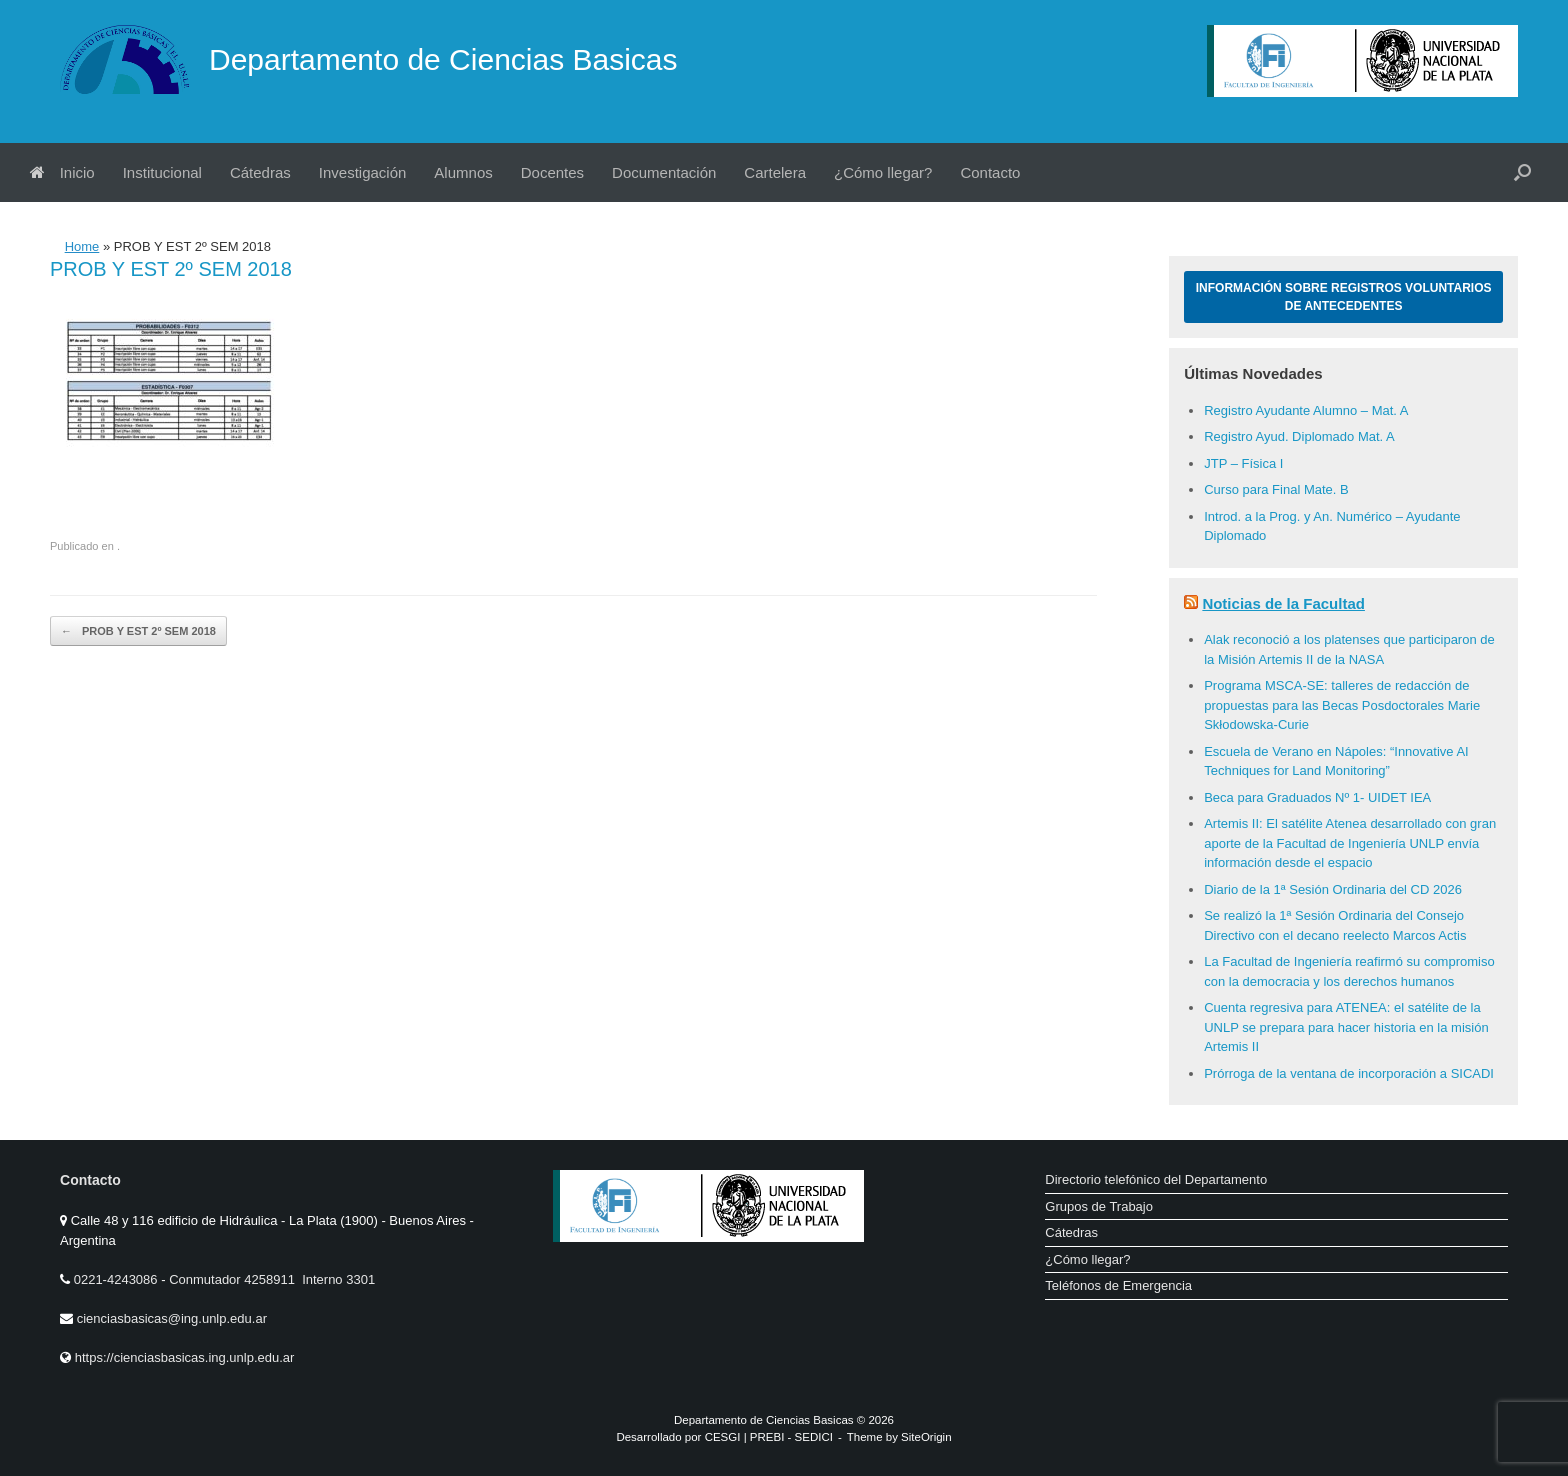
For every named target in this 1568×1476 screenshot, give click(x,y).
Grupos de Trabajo (1099, 1206)
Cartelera (775, 172)
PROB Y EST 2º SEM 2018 (138, 631)
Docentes (552, 172)
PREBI (767, 1437)
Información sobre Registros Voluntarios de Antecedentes (1344, 297)
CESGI (724, 1437)
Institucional (162, 172)
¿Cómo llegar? (883, 172)
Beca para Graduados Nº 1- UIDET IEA (1317, 797)
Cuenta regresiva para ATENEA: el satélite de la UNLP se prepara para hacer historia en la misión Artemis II (1346, 1027)
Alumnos (463, 172)
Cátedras (260, 172)
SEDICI (814, 1437)
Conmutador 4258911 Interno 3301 (271, 1279)
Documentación (664, 172)
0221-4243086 (117, 1279)
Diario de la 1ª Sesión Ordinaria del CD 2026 (1333, 889)
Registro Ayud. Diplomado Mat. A (1299, 436)
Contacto (990, 172)
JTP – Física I (1243, 463)
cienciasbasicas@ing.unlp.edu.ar (172, 1318)
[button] (1522, 172)
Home (82, 246)
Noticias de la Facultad (1283, 603)
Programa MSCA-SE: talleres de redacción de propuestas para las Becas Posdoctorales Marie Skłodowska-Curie (1342, 705)
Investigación (363, 172)
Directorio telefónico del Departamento (1156, 1179)
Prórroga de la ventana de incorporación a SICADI (1349, 1073)
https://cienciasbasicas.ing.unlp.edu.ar (185, 1357)
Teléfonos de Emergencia (1118, 1285)
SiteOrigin (926, 1437)
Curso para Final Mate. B (1276, 489)
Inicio (62, 172)
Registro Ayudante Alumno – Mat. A (1306, 410)
